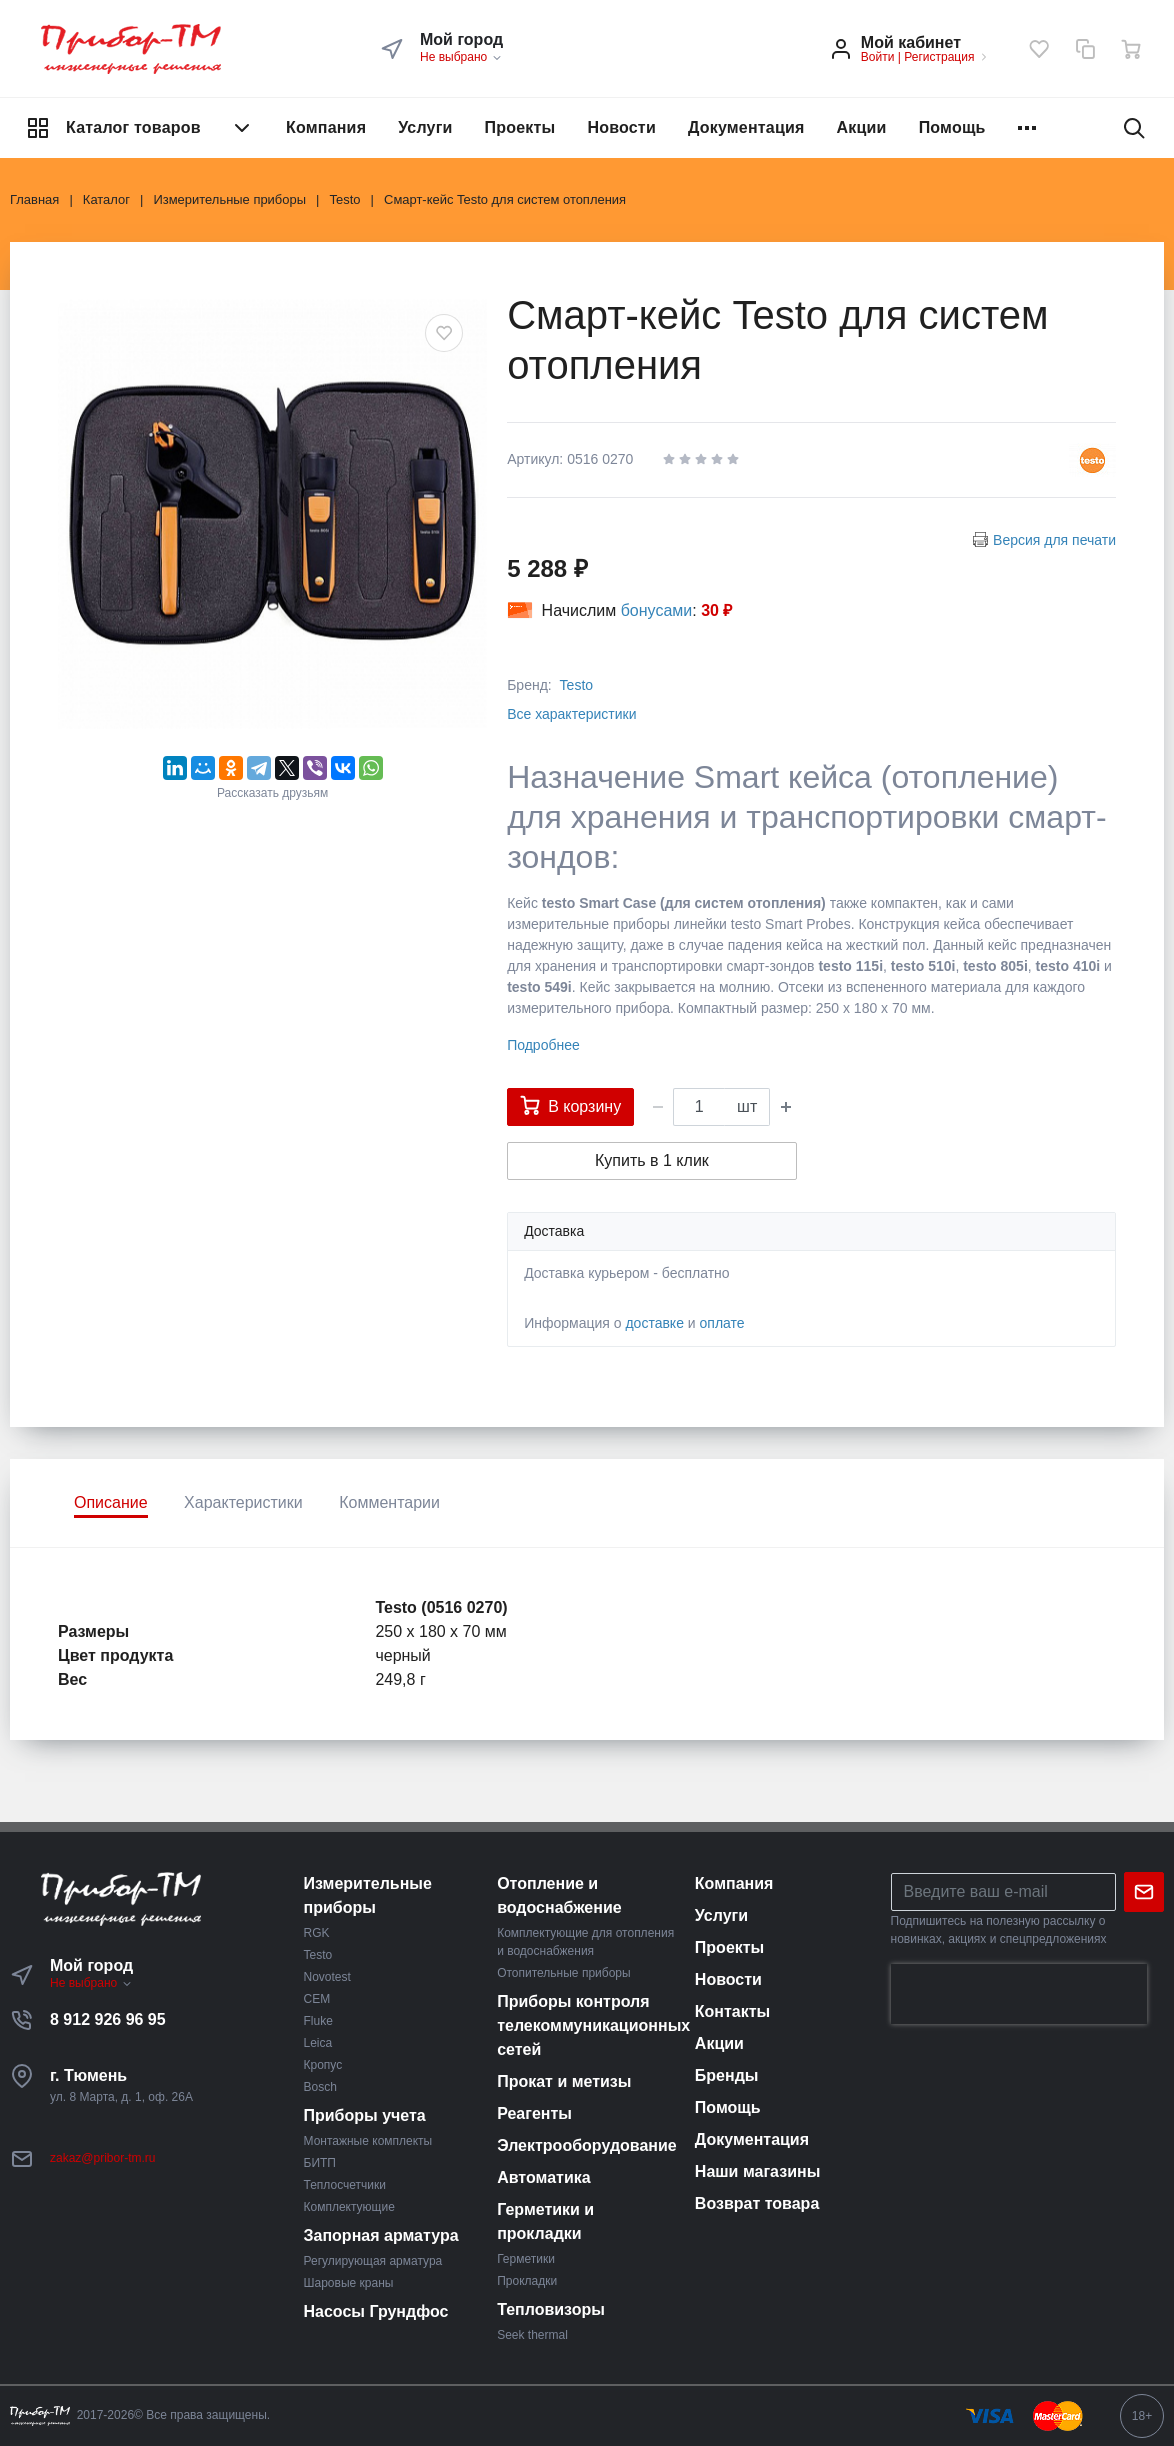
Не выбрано (461, 57)
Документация (746, 127)
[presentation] (1019, 1994)
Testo (576, 685)
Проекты (520, 127)
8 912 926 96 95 (108, 2019)
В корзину (570, 1105)
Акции (862, 127)
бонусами (657, 610)
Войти (878, 57)
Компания (326, 127)
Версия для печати (1054, 540)
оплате (722, 1323)
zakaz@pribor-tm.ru (103, 2158)
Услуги (425, 127)
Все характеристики (571, 714)
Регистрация (939, 57)
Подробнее (543, 1045)
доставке (654, 1323)
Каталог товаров (140, 128)
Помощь (952, 127)
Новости (621, 127)
